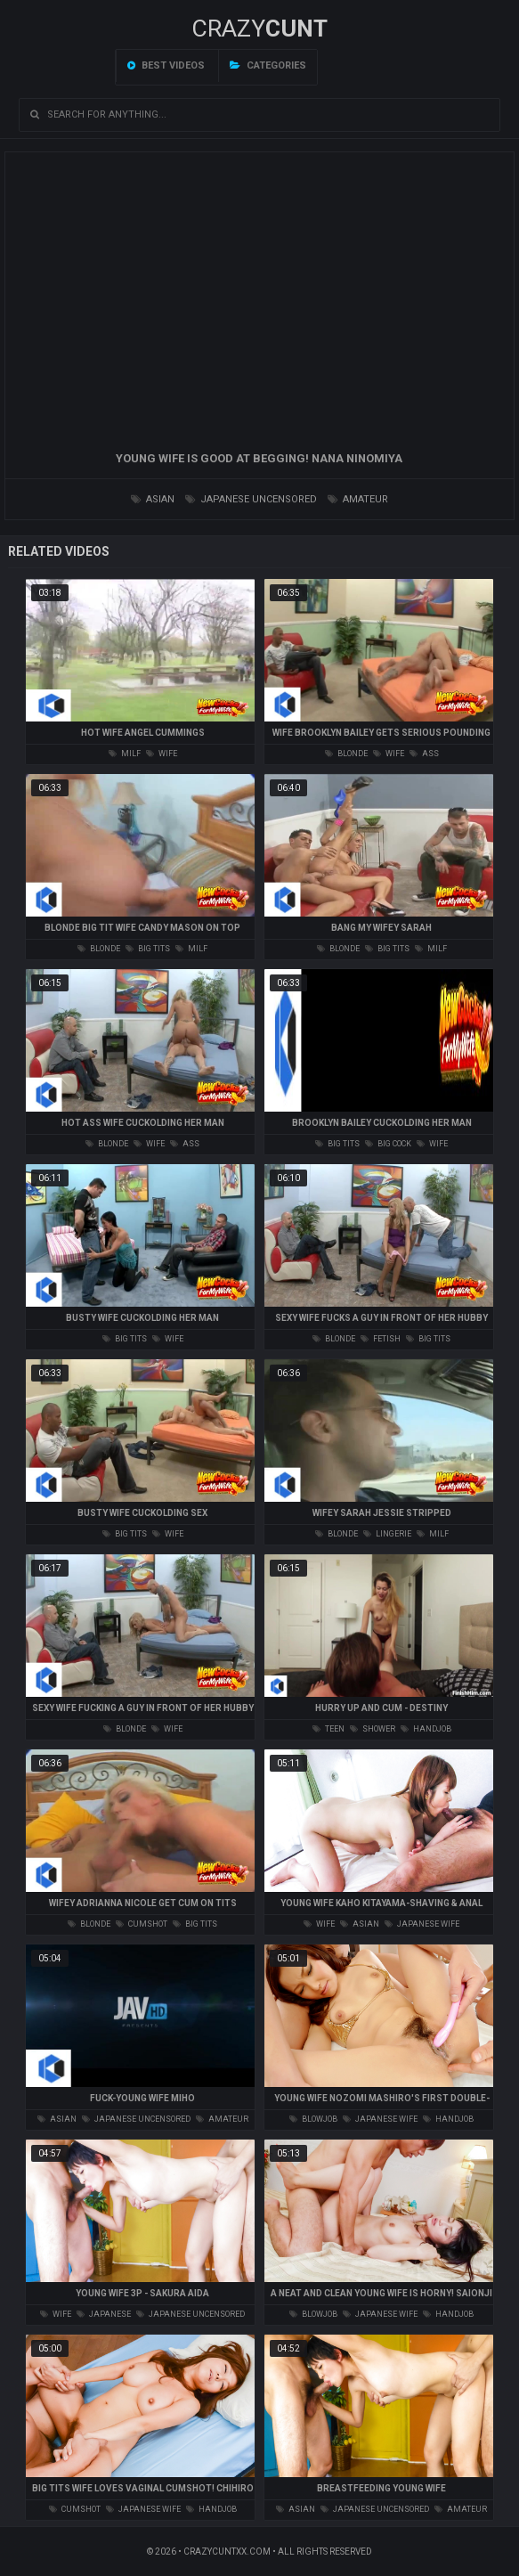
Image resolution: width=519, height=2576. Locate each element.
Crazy (259, 28)
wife (161, 753)
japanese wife (422, 1924)
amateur (358, 499)
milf (125, 753)
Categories (268, 65)
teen (328, 1728)
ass (424, 753)
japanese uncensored (251, 499)
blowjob (313, 2119)
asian (152, 499)
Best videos (166, 65)
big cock (388, 1143)
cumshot (141, 1924)
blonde (346, 753)
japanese (104, 2314)
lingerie (387, 1533)
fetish (381, 1338)
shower (372, 1728)
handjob (426, 1728)
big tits (148, 948)
